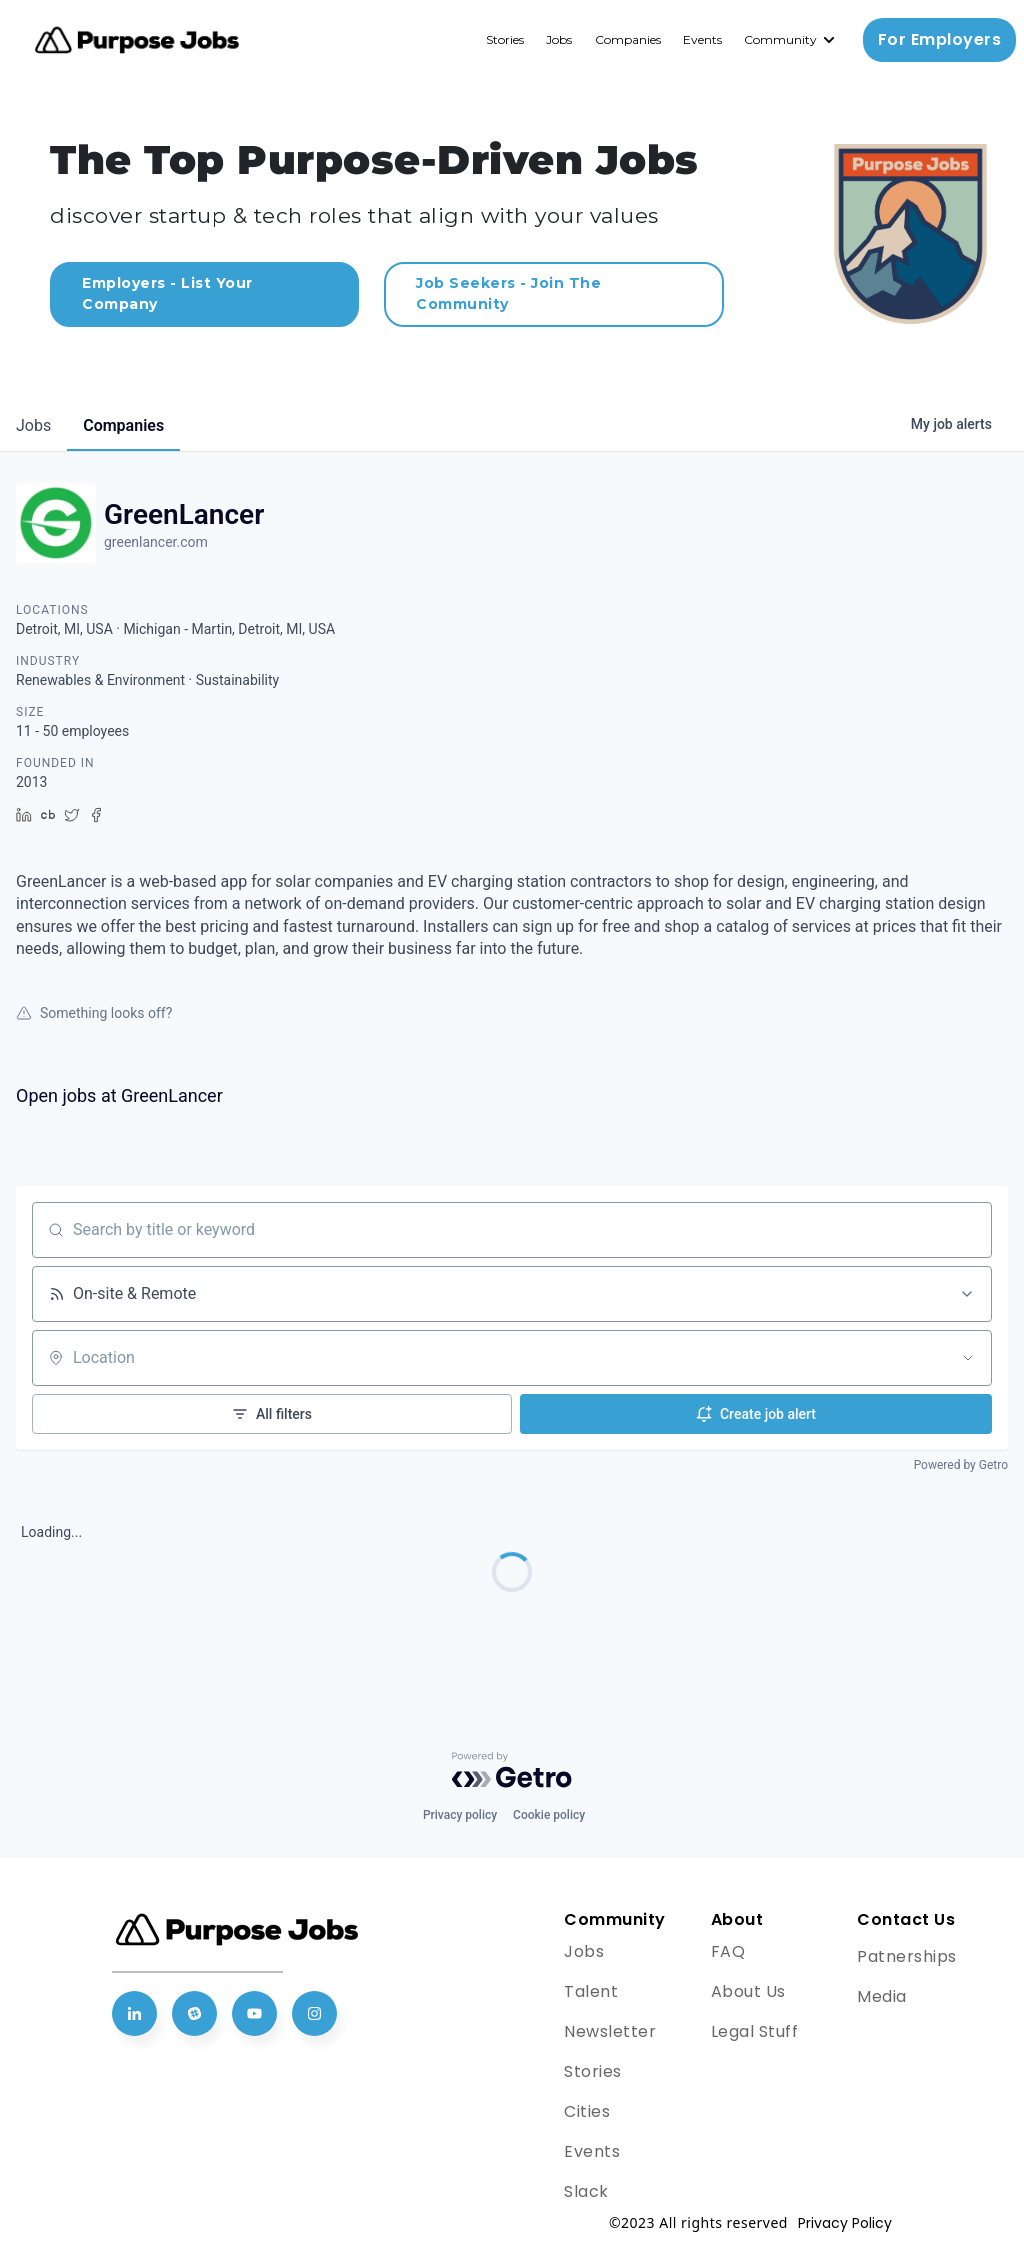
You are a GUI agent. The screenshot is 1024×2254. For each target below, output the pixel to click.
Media (882, 1996)
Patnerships (907, 1956)
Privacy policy (460, 1815)
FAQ (728, 1951)
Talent (591, 1991)
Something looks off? (94, 1013)
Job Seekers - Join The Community (508, 293)
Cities (587, 2111)
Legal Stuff (755, 2031)
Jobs (559, 39)
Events (702, 39)
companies (123, 425)
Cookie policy (549, 1815)
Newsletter (610, 2031)
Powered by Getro (961, 1465)
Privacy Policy (845, 2223)
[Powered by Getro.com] (512, 1770)
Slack (586, 2191)
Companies (628, 39)
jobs (33, 425)
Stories (505, 39)
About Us (748, 1991)
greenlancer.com (156, 542)
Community (780, 39)
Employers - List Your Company (167, 293)
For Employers (940, 39)
